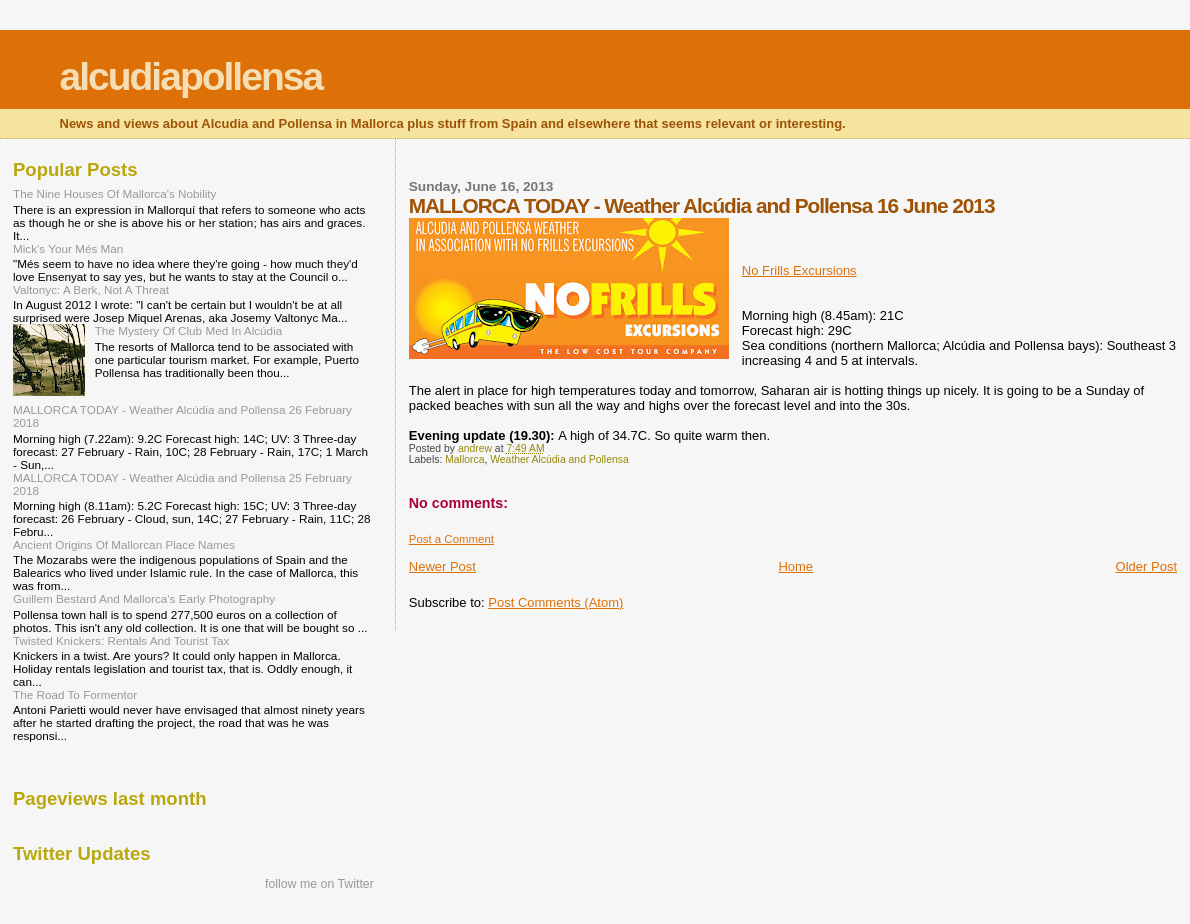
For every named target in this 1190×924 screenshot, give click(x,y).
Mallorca (464, 459)
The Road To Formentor (75, 694)
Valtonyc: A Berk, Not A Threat (91, 289)
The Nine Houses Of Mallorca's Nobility (114, 193)
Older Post (1146, 566)
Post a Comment (451, 539)
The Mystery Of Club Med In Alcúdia (189, 330)
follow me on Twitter (319, 884)
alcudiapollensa (191, 76)
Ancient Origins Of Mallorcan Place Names (124, 544)
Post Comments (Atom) (555, 602)
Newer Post (442, 566)
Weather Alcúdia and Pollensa (559, 459)
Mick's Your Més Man (68, 248)
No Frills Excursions (799, 270)
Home (795, 566)
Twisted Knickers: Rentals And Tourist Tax (121, 640)
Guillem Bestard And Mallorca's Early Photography (144, 598)
